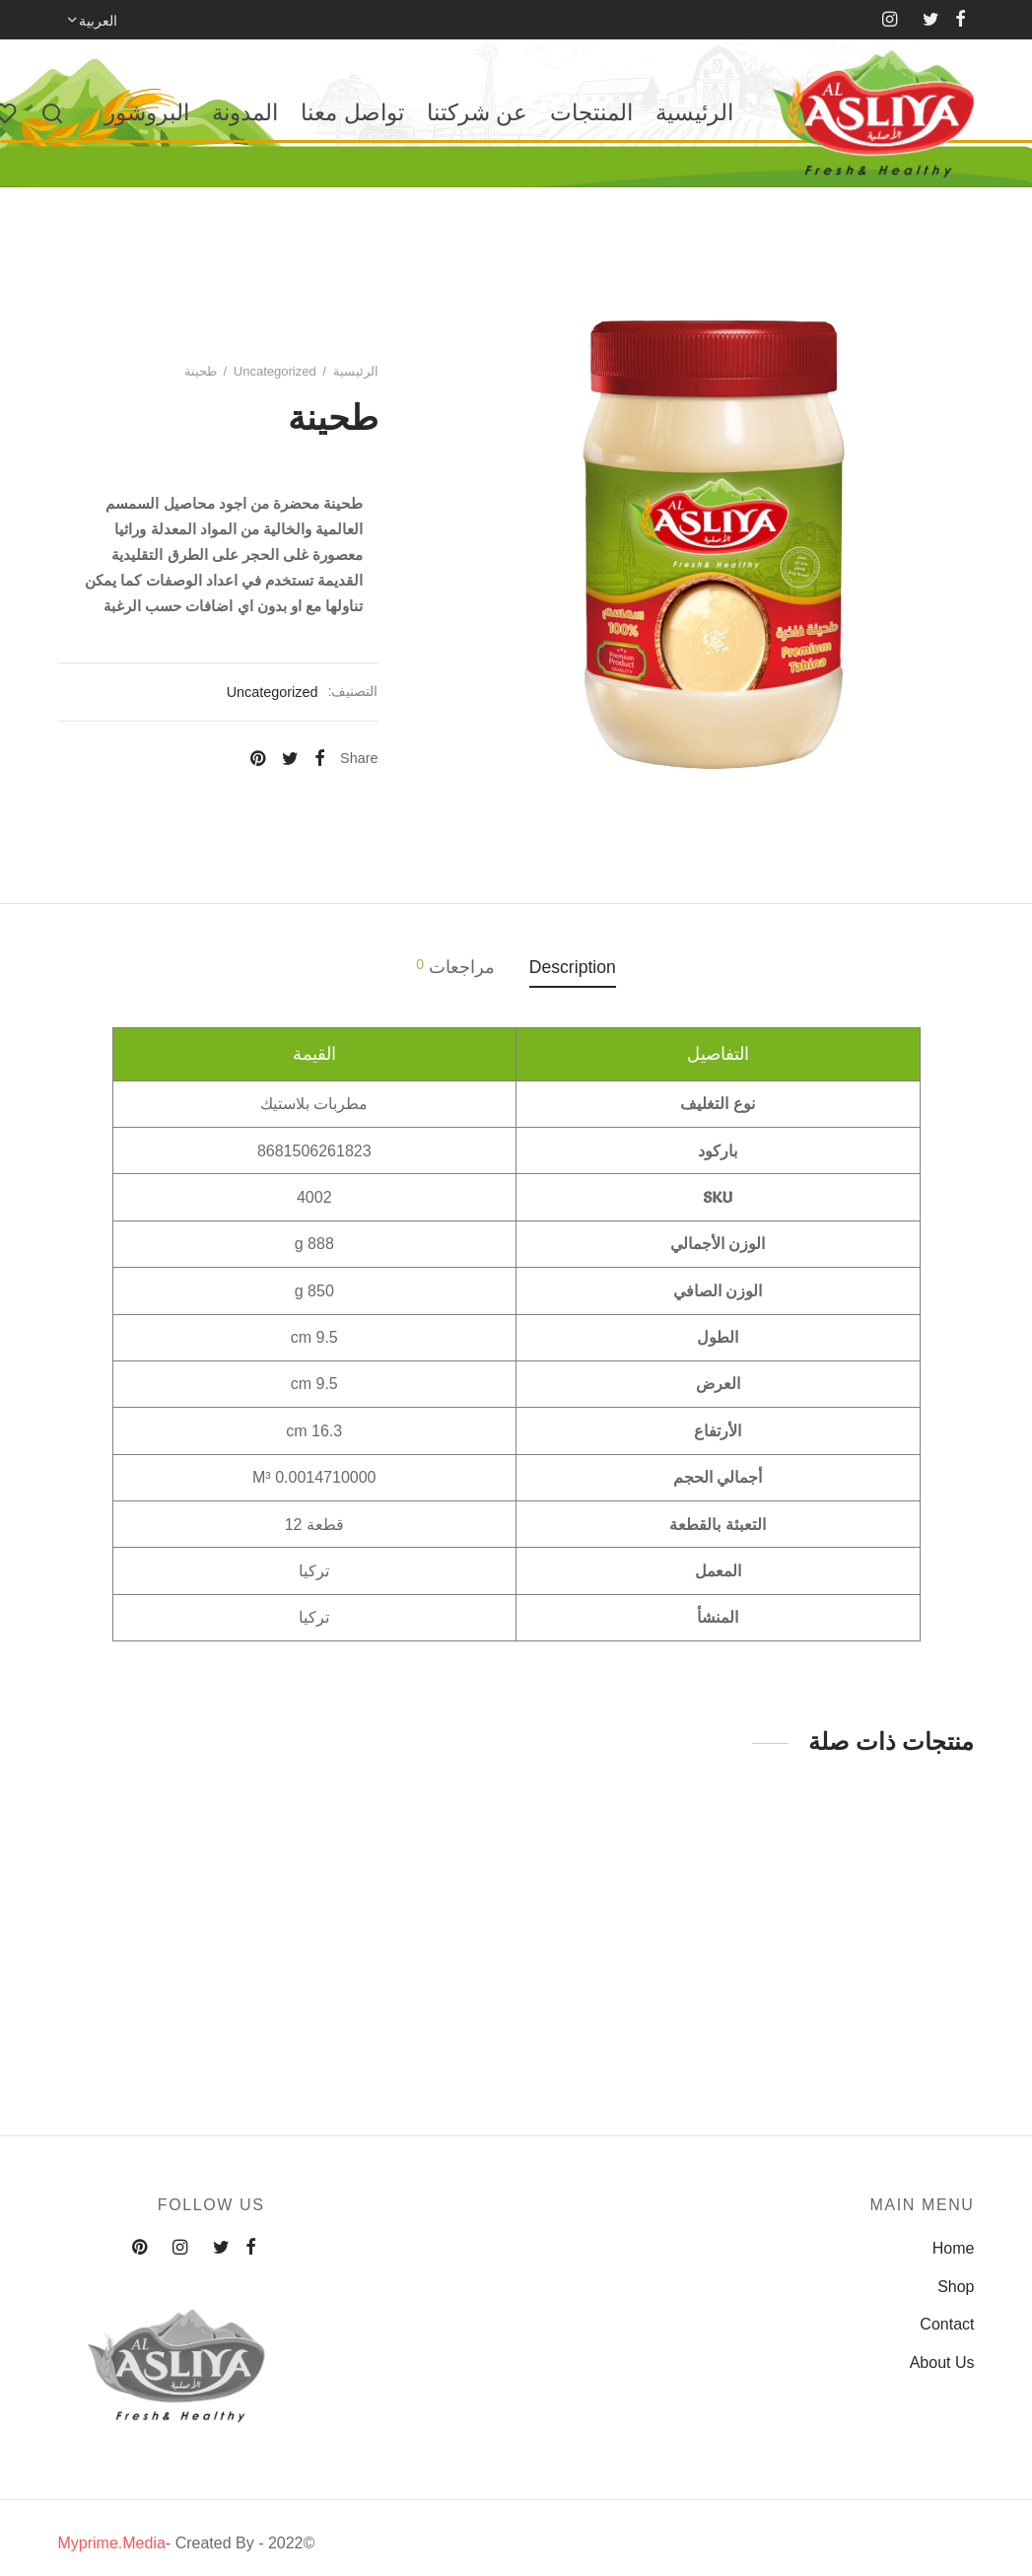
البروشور (146, 112)
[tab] (572, 968)
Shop (955, 2286)
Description (572, 967)
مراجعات (455, 966)
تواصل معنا (352, 112)
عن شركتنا (477, 112)
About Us (942, 2362)
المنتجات (591, 112)
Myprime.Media (112, 2543)
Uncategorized (275, 371)
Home (953, 2248)
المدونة (245, 112)
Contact (947, 2324)
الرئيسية (694, 112)
